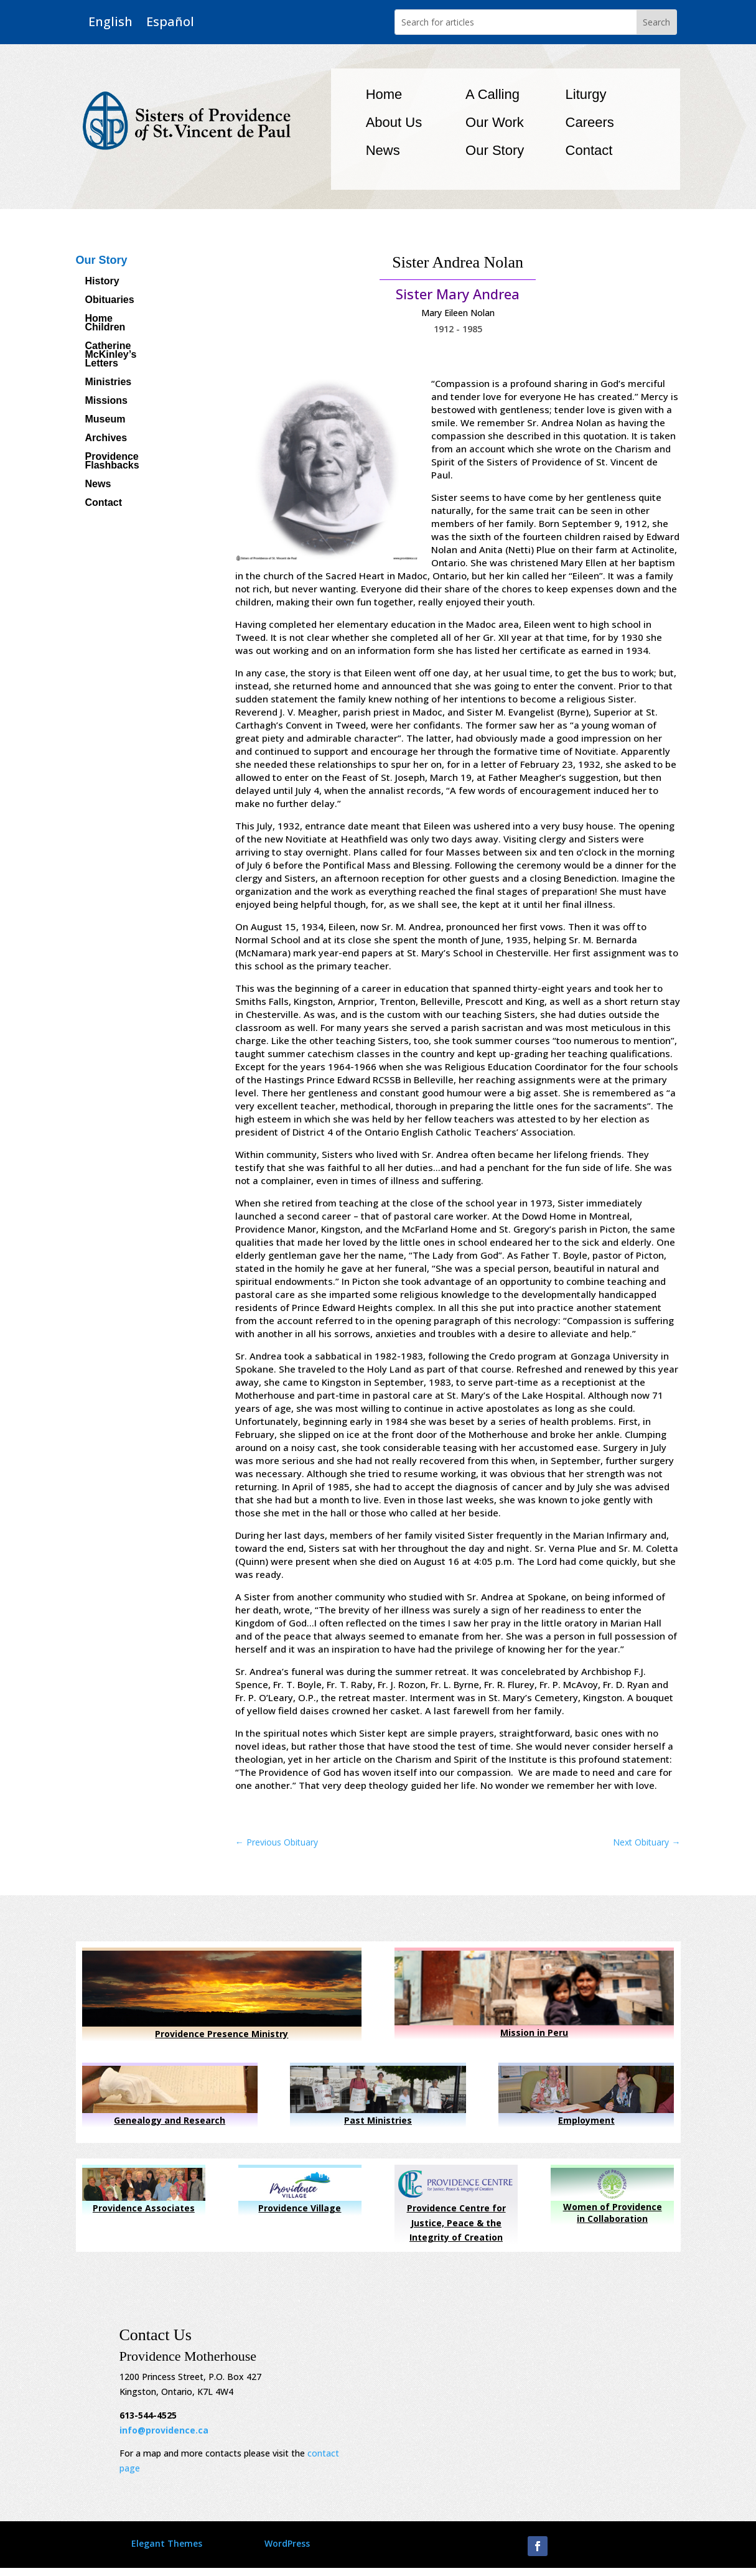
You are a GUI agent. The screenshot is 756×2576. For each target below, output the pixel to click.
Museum (105, 419)
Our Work (494, 122)
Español (170, 22)
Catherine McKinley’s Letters (111, 355)
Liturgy (586, 94)
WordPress (287, 2543)
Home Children (105, 323)
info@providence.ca (163, 2430)
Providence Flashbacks (112, 461)
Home (384, 94)
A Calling (492, 94)
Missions (106, 401)
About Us (394, 122)
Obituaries (109, 300)
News (383, 150)
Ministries (108, 382)
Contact (589, 150)
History (102, 281)
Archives (106, 438)
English (110, 22)
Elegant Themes (166, 2543)
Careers (590, 122)
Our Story (494, 150)
